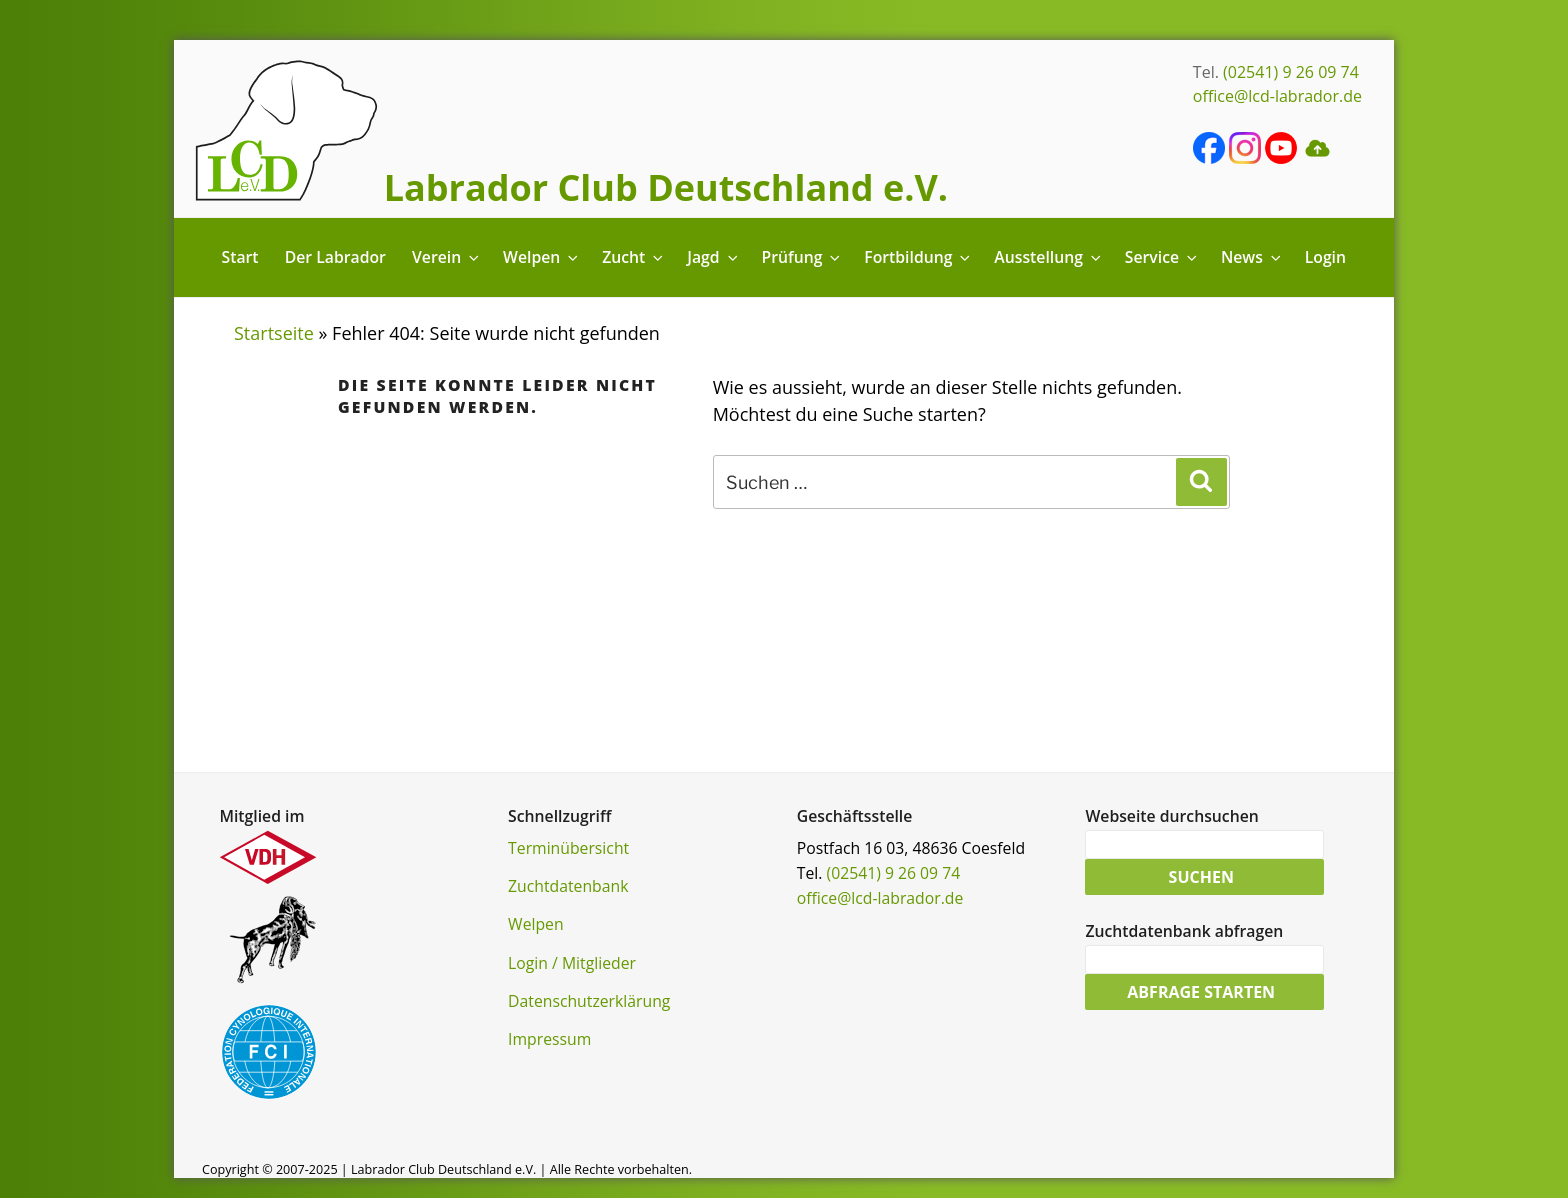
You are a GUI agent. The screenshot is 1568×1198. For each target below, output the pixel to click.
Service (1162, 257)
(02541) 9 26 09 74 (1291, 72)
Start (240, 257)
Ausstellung (1048, 257)
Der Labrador (335, 257)
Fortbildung (918, 257)
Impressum (549, 1039)
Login (1325, 257)
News (1252, 257)
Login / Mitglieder (572, 963)
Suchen (1201, 877)
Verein (447, 257)
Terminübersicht (568, 848)
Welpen (542, 257)
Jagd (713, 257)
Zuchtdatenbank (568, 886)
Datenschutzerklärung (589, 1001)
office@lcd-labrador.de (1277, 96)
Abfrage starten (1201, 992)
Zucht (634, 257)
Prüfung (802, 257)
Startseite (274, 333)
